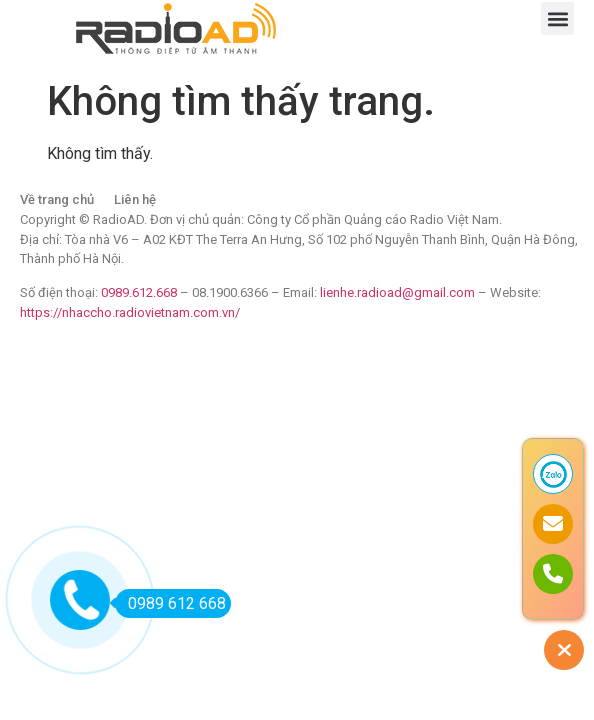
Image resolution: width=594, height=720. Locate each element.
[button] (557, 18)
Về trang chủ (57, 199)
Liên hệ (135, 199)
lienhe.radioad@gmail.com (399, 292)
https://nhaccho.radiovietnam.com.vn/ (130, 312)
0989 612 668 (170, 603)
